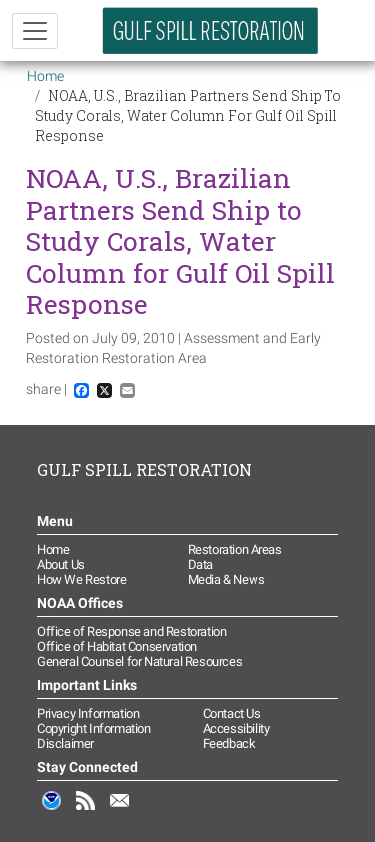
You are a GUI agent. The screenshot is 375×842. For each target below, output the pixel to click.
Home (45, 76)
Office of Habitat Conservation (117, 646)
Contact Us (232, 713)
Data (200, 564)
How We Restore (81, 579)
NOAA (52, 811)
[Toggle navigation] (35, 31)
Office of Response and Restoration (131, 631)
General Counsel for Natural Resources (139, 661)
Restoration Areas (235, 549)
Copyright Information (94, 728)
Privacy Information (88, 713)
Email (120, 811)
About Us (61, 564)
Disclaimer (65, 743)
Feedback (229, 743)
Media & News (226, 579)
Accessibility (236, 728)
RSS (86, 811)
